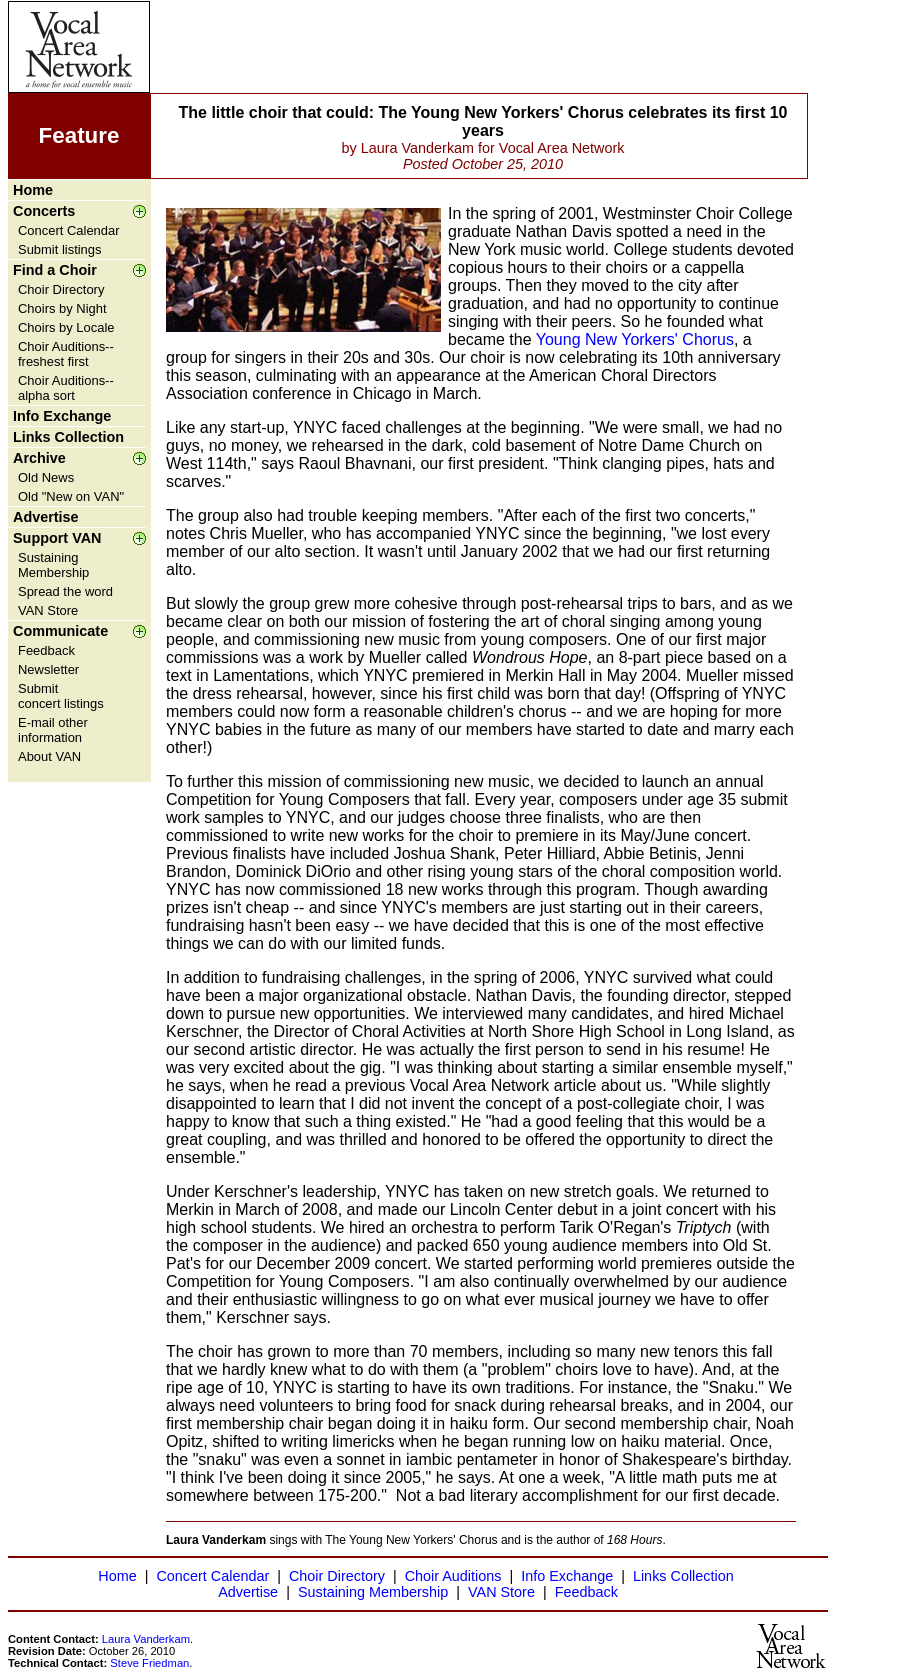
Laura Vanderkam (146, 1639)
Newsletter (48, 669)
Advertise (46, 517)
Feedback (46, 650)
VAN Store (48, 610)
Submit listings (60, 249)
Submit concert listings (61, 696)
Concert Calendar (69, 230)
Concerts (44, 211)
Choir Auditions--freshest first (66, 354)
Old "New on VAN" (71, 496)
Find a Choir (55, 270)
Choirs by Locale (66, 327)
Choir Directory (61, 289)
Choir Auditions (453, 1576)
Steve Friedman (149, 1663)
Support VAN (57, 538)
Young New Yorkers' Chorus (635, 339)
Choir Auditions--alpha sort (66, 388)
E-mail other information (53, 730)
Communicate (60, 631)
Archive (39, 458)
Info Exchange (62, 416)
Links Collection (68, 437)
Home (33, 190)
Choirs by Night (62, 308)
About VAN (49, 756)
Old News (46, 477)
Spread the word (65, 591)
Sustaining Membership (53, 565)
